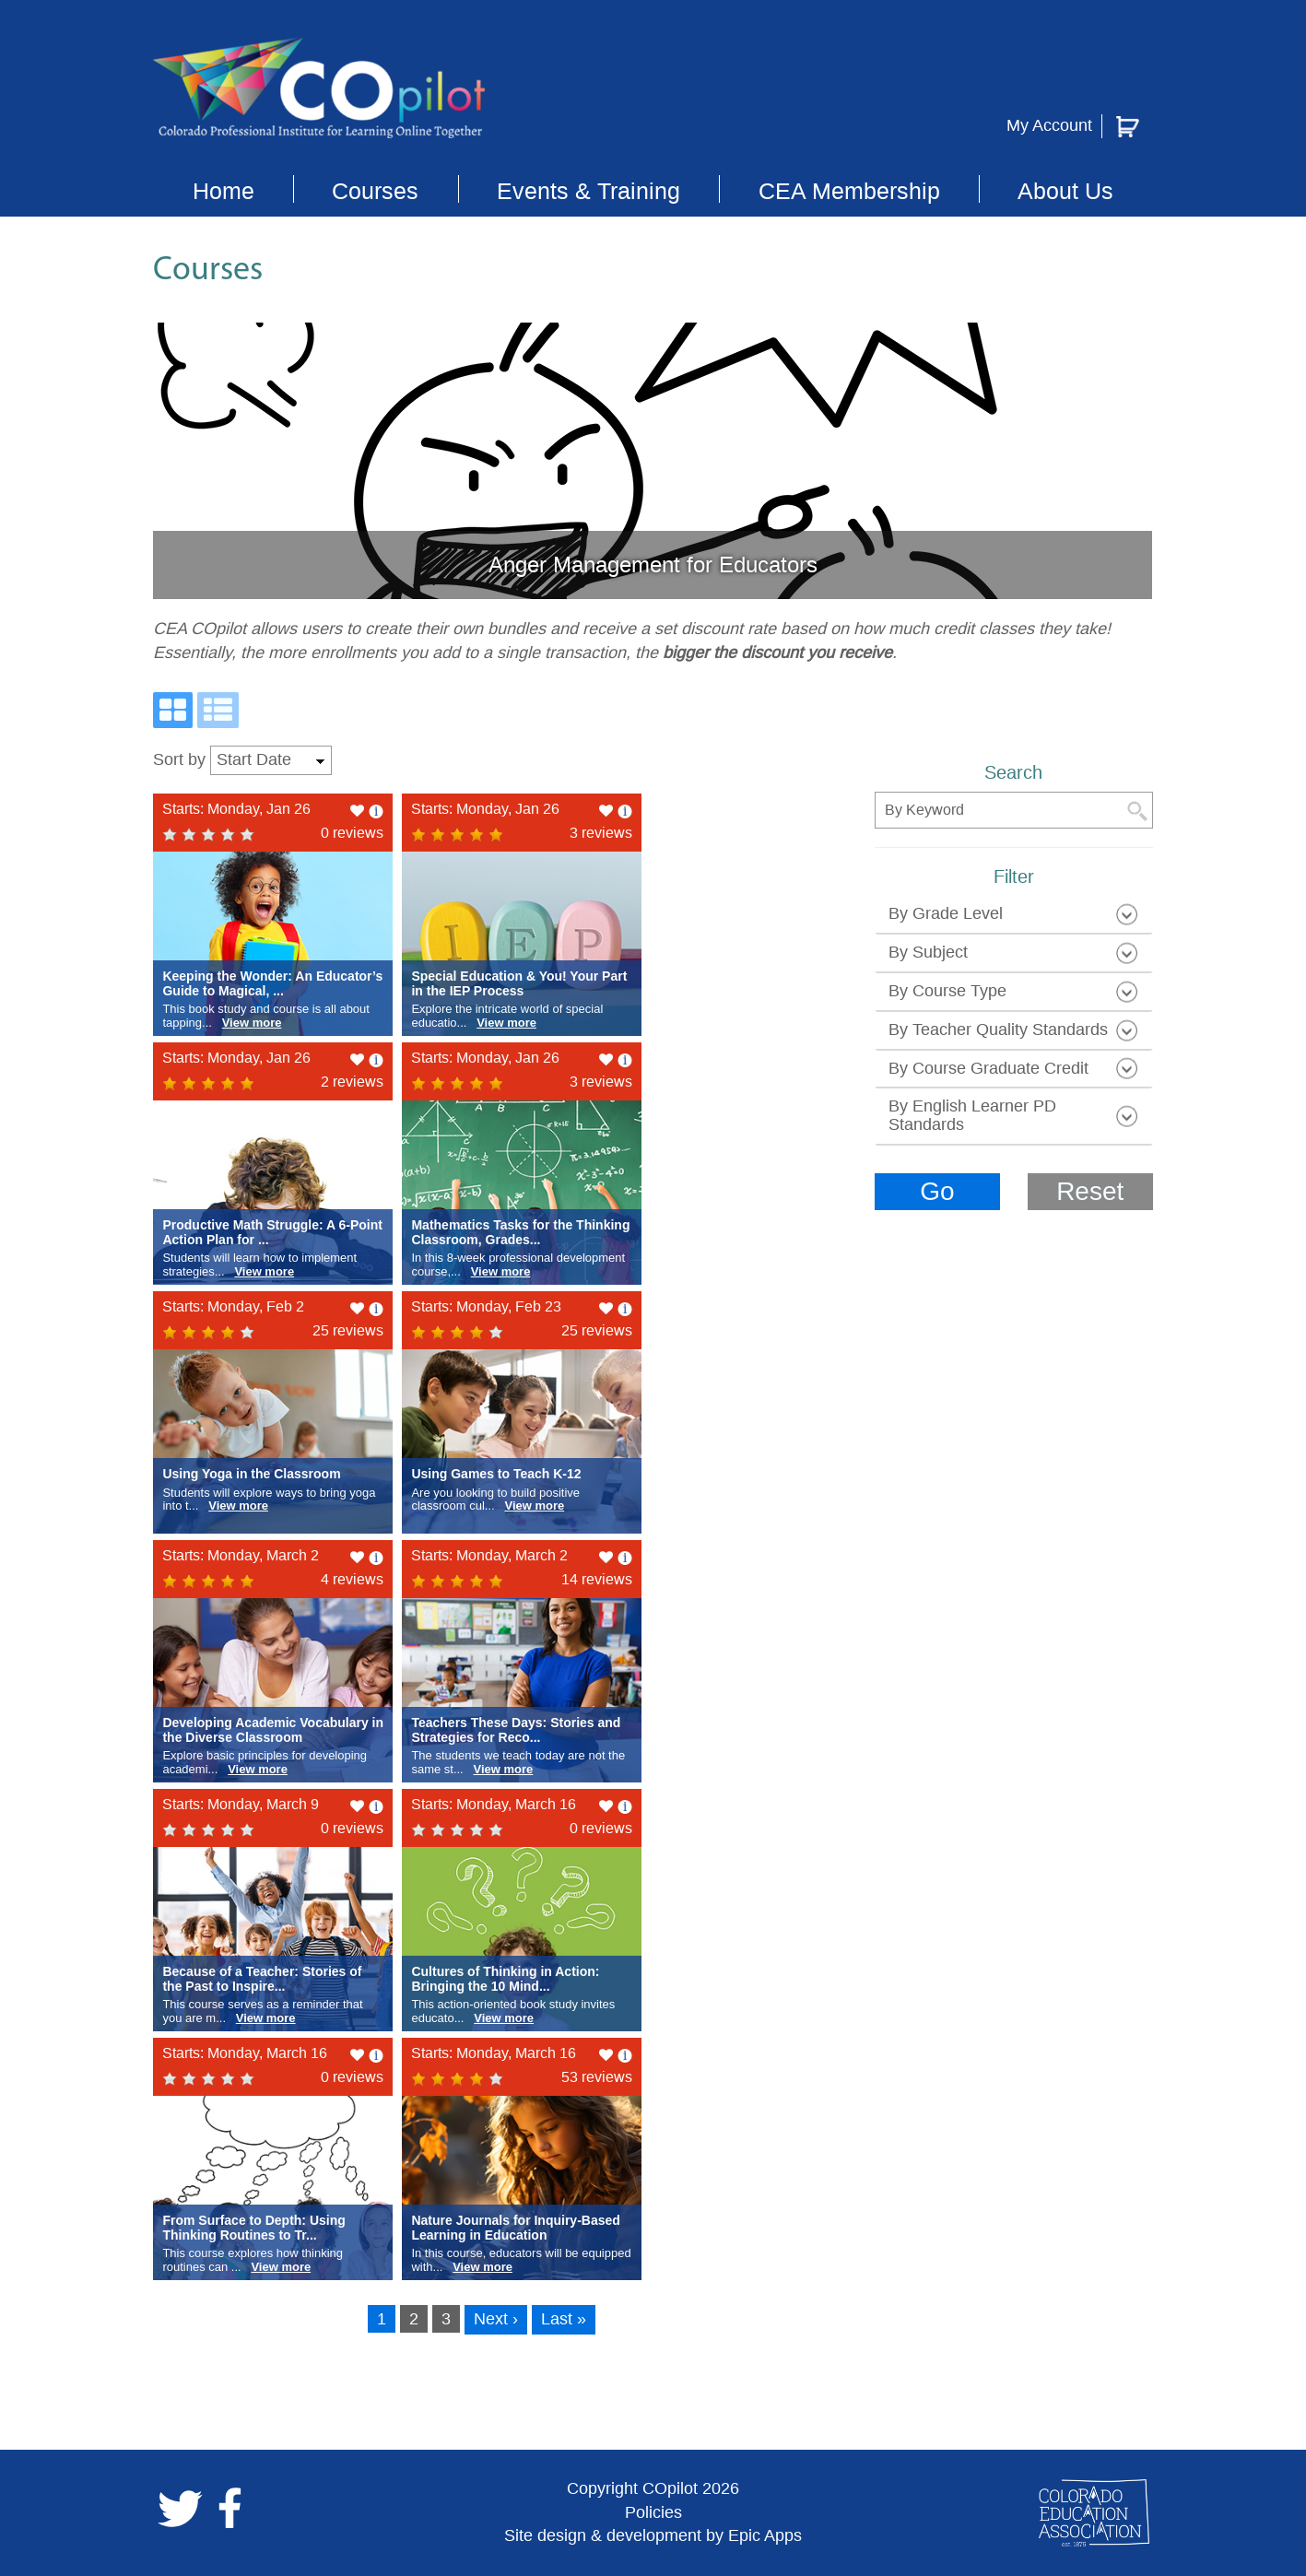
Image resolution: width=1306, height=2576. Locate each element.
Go (937, 1191)
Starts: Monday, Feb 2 (233, 1306)
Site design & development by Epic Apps (653, 2535)
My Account (1049, 125)
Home (223, 191)
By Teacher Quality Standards (998, 1029)
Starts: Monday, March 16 (493, 1804)
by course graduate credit (988, 1068)
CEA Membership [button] (849, 191)
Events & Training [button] (588, 191)
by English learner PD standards (972, 1115)
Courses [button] (375, 191)
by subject (928, 952)
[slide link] (652, 461)
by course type (947, 991)
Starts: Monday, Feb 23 (486, 1306)
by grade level (945, 913)
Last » (563, 2319)
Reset (1090, 1191)
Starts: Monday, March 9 (240, 1804)
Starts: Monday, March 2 (240, 1555)
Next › (496, 2319)
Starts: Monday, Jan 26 (236, 809)
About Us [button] (1065, 191)
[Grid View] (173, 710)
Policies (653, 2512)
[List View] (218, 710)
